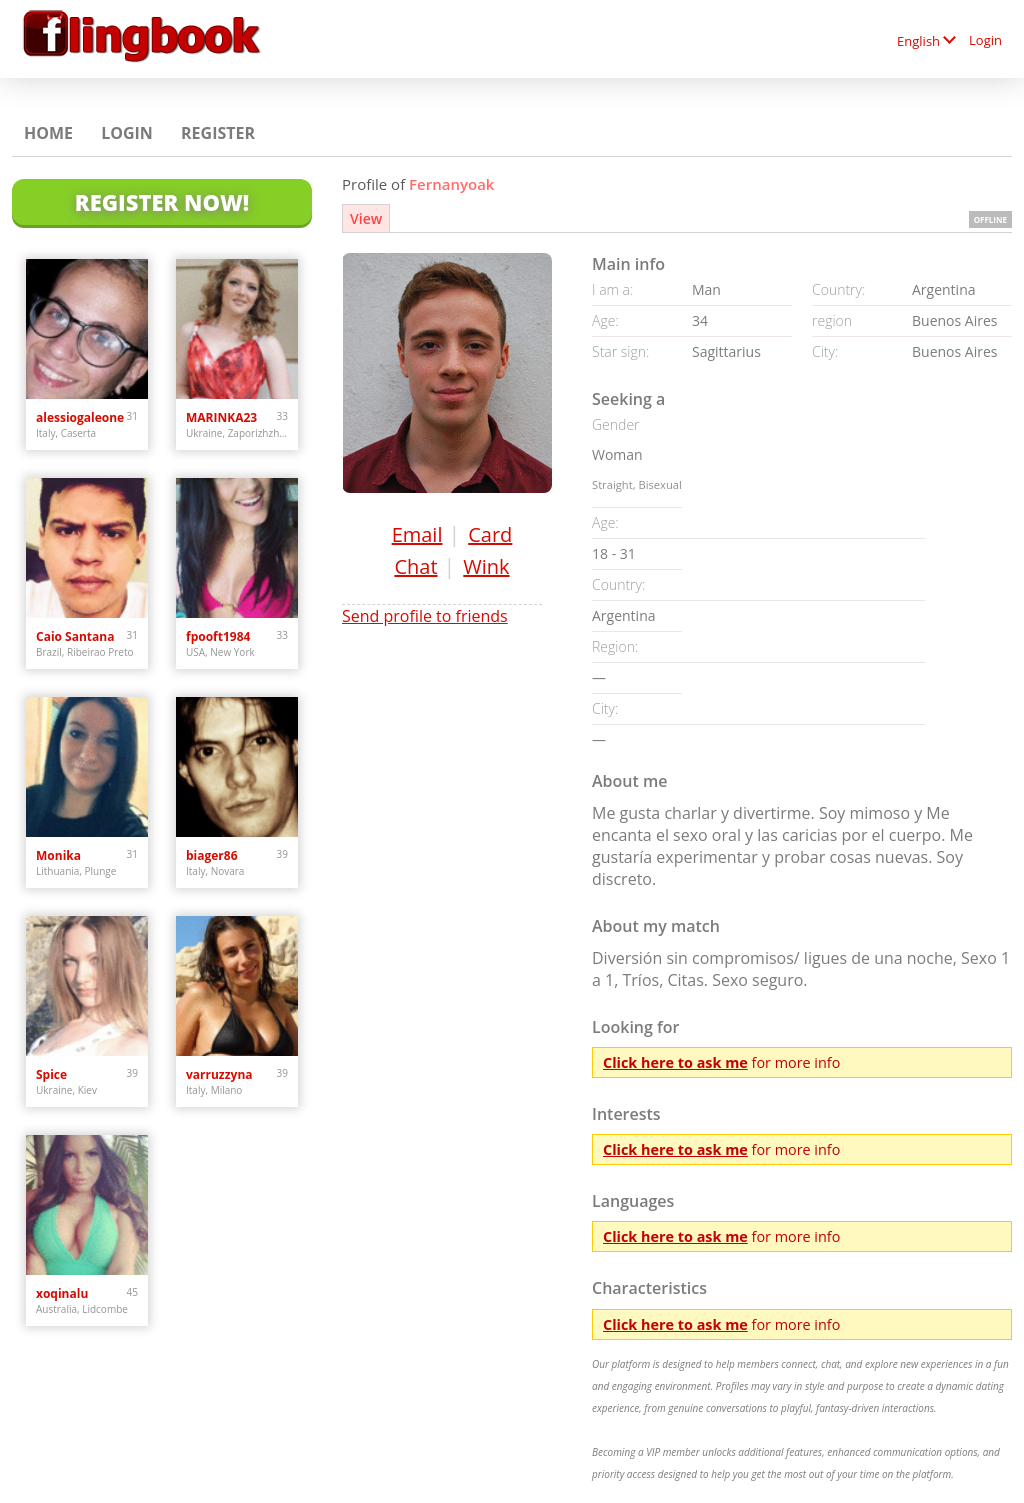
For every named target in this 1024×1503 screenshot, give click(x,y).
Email (417, 534)
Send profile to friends (425, 616)
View (366, 218)
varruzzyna (219, 1074)
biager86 (212, 855)
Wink (486, 566)
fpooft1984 (218, 636)
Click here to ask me (675, 1062)
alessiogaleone (80, 417)
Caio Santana (75, 636)
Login (985, 40)
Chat (415, 566)
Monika (58, 855)
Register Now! (162, 202)
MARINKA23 (221, 417)
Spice (51, 1074)
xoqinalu (62, 1293)
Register (218, 133)
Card (490, 534)
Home (48, 133)
